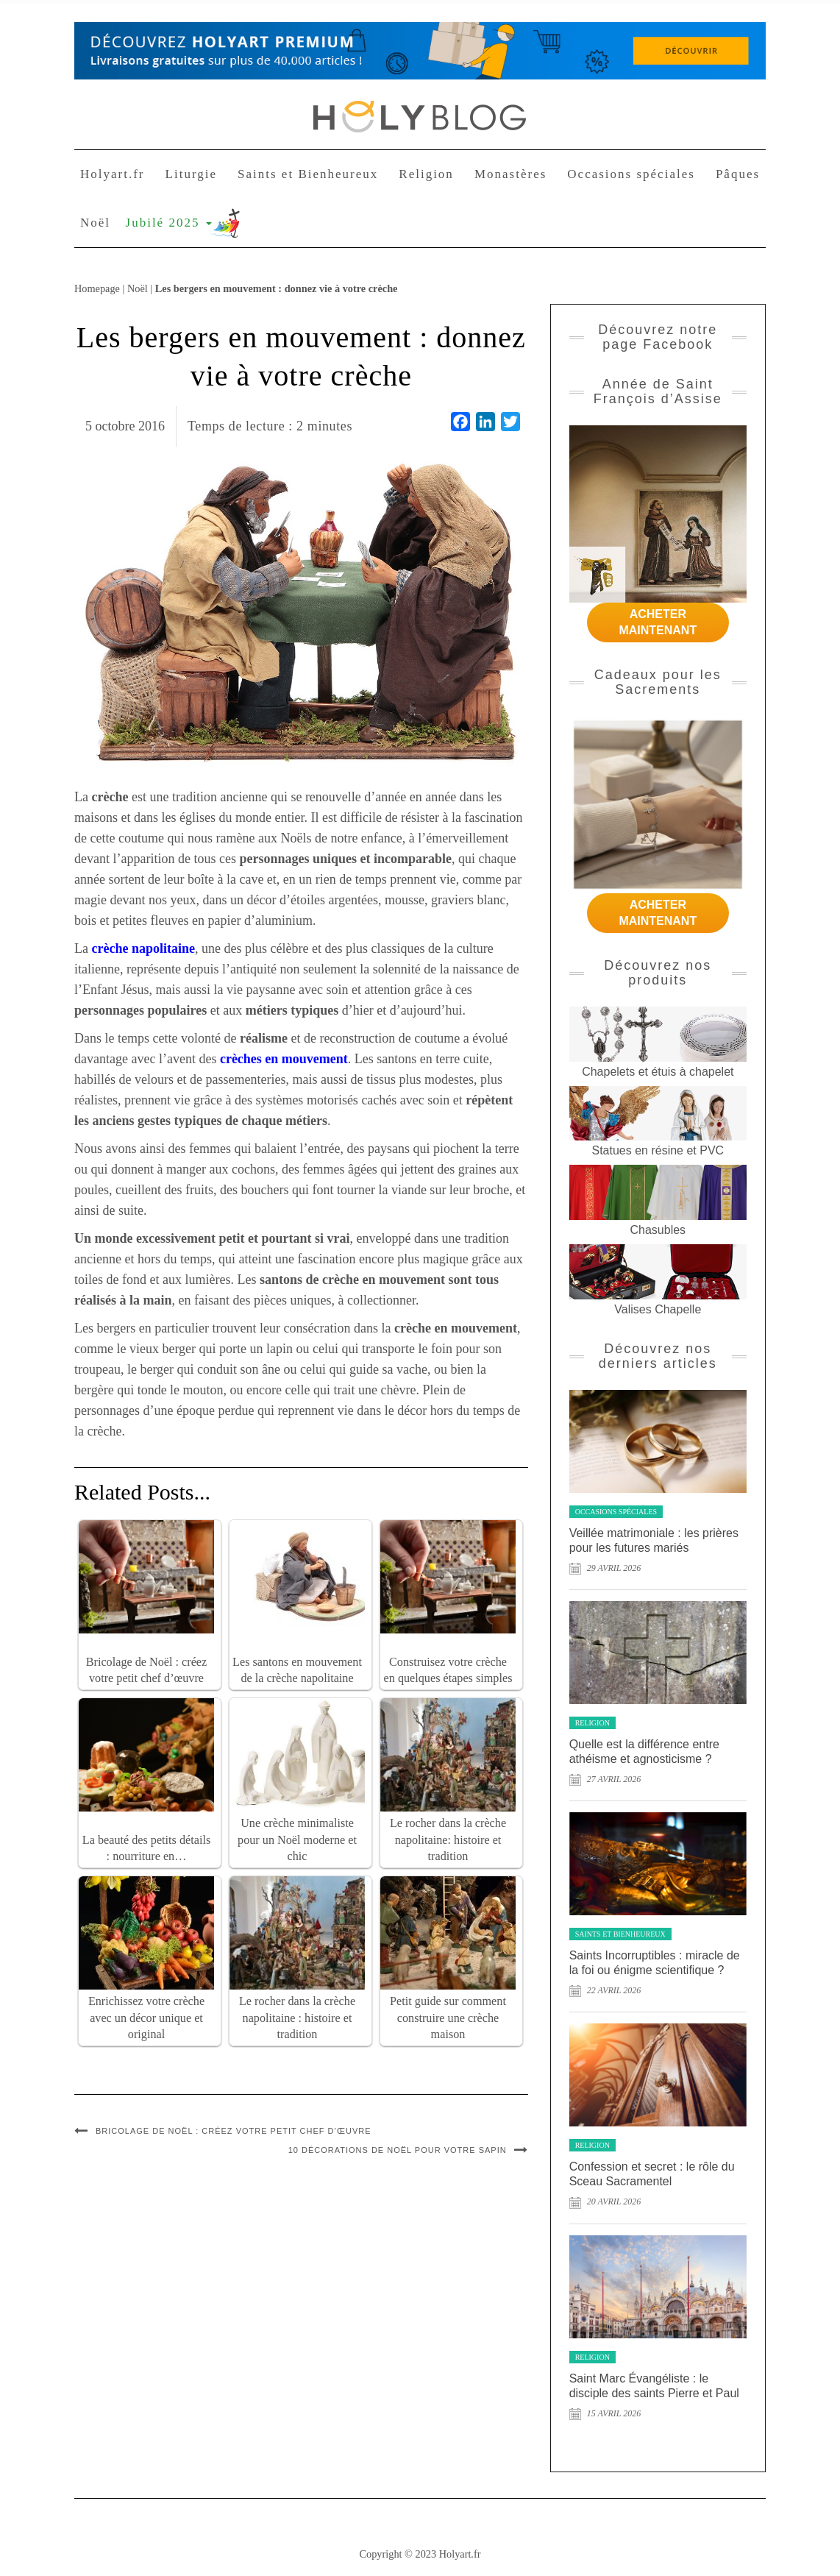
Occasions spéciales (630, 174)
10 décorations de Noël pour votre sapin (397, 2150)
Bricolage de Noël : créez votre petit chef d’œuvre (233, 2130)
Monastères (510, 174)
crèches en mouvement (284, 1058)
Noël (95, 223)
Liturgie (191, 174)
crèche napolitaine (142, 948)
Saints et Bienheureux (308, 174)
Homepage (97, 288)
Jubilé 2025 (169, 223)
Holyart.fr (112, 174)
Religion (426, 174)
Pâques (738, 174)
